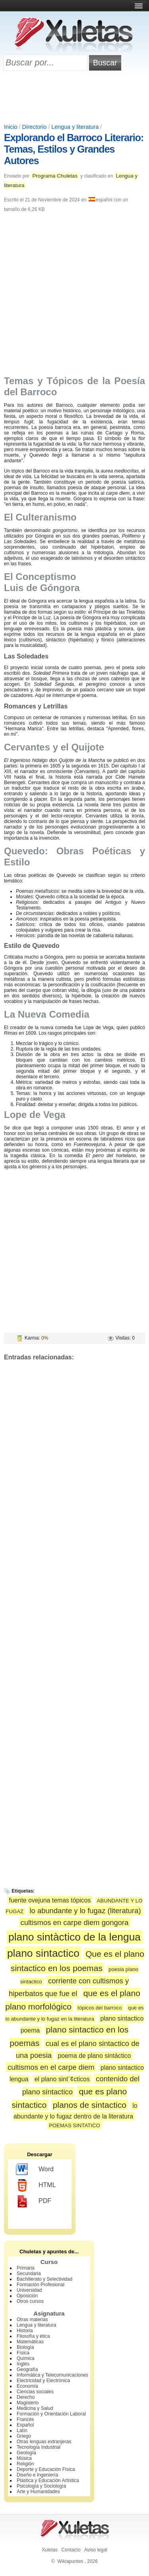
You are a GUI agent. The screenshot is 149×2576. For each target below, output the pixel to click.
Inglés (23, 2364)
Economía (27, 2386)
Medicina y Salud (35, 2408)
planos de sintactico (89, 2104)
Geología (26, 2452)
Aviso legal (95, 2550)
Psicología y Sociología (41, 2486)
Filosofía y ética (33, 2336)
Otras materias (32, 2319)
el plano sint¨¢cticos (62, 2079)
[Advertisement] (74, 98)
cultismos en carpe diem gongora (74, 1922)
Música (24, 2458)
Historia (25, 2330)
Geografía (27, 2369)
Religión (25, 2464)
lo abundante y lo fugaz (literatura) (85, 1910)
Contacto (71, 2550)
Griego (24, 2436)
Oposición (27, 2295)
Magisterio (28, 2403)
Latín (22, 2430)
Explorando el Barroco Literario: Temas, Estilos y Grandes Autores (73, 149)
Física (23, 2353)
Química (26, 2358)
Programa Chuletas (54, 176)
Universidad (29, 2290)
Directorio (34, 127)
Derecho (26, 2397)
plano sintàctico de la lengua (74, 1937)
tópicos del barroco (99, 2008)
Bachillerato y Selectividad (44, 2279)
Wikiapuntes (70, 2561)
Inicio (10, 127)
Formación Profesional (40, 2284)
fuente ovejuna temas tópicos (50, 1900)
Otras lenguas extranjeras (44, 2441)
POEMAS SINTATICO (74, 2125)
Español (25, 2425)
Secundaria (29, 2273)
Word (35, 2169)
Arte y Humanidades (38, 2491)
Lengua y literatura (75, 127)
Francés (25, 2419)
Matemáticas (30, 2341)
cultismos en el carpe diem (51, 2067)
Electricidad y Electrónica (43, 2380)
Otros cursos (30, 2301)
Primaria (26, 2268)
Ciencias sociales (35, 2391)
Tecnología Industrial (38, 2447)
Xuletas (50, 2550)
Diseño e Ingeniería (37, 2475)
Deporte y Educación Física (46, 2469)
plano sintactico (43, 1953)
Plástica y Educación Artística (48, 2480)
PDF (33, 2201)
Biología (25, 2347)
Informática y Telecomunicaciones (52, 2375)
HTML (36, 2185)
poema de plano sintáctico (94, 2055)
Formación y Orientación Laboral (51, 2414)
